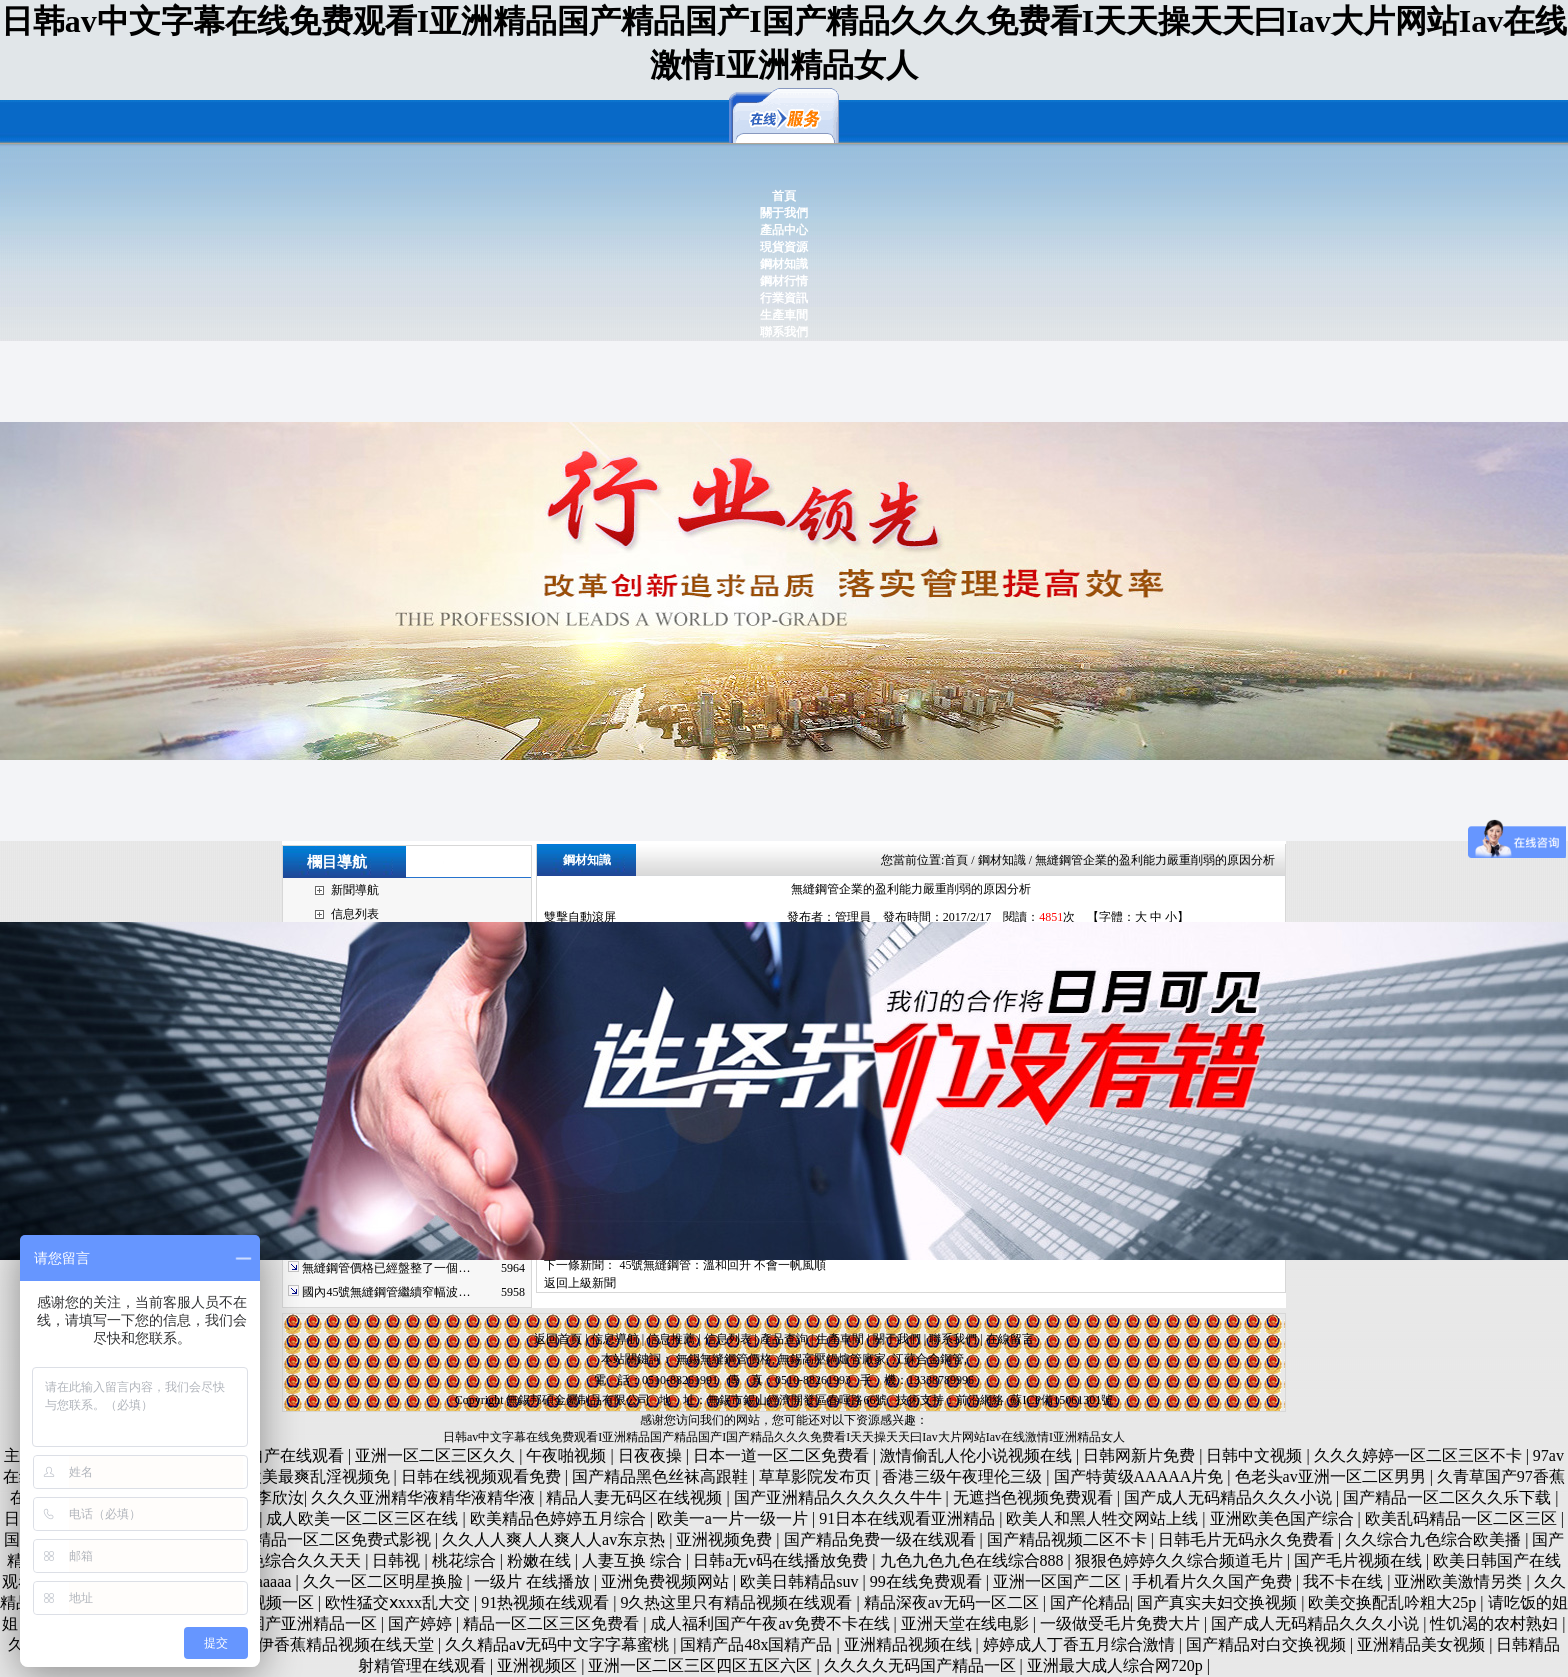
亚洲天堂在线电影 (967, 1623)
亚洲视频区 (539, 1665)
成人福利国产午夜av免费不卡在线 (771, 1623)
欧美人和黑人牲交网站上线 (1104, 1518)
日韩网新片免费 (1141, 1455)
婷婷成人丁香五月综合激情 (1081, 1644)
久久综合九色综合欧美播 (1435, 1539)
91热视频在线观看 (547, 1602)
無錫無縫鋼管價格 (724, 1359)
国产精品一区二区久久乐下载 (1449, 1497)
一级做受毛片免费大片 (1122, 1623)
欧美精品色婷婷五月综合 (560, 1518)
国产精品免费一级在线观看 (882, 1539)
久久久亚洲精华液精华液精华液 (425, 1497)
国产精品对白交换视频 (1268, 1644)
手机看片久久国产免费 (1214, 1581)
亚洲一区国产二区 (1059, 1581)
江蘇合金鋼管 (928, 1359)
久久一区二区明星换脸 (385, 1581)
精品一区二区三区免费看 (553, 1623)
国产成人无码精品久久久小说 (1230, 1497)
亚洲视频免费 (726, 1539)
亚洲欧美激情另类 (1460, 1581)
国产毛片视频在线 (1360, 1560)
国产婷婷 (422, 1623)
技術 (908, 1400)
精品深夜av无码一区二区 (953, 1602)
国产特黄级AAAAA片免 (1141, 1476)
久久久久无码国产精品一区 (922, 1665)
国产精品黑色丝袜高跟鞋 (662, 1476)
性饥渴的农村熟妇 (1496, 1623)
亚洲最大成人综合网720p (1117, 1665)
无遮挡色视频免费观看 (1035, 1497)
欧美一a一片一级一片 (734, 1518)
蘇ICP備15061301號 (1061, 1400)
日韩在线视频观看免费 (483, 1476)
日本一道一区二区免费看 (783, 1455)
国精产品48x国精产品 (758, 1644)
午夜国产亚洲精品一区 (299, 1623)
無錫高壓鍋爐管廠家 (832, 1359)
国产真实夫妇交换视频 (1219, 1602)
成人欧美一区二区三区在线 (364, 1518)
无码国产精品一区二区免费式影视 (313, 1539)
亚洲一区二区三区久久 (437, 1455)
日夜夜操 (652, 1455)
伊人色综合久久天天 (291, 1560)
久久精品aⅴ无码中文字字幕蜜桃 (559, 1644)
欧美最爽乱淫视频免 (320, 1476)
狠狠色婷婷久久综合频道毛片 (1181, 1560)
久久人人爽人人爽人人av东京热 (555, 1539)
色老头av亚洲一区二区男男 (1332, 1476)
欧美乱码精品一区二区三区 (1463, 1518)
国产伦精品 (1090, 1602)
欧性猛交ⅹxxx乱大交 (399, 1602)
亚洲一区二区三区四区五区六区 (702, 1665)
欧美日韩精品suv (801, 1581)
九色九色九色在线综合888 (974, 1560)
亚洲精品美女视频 (1423, 1644)
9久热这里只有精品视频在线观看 (738, 1602)
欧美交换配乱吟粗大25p (1394, 1602)
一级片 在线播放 (534, 1581)
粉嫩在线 (541, 1560)
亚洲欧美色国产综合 (1284, 1518)
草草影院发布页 (817, 1476)
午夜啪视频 (568, 1455)
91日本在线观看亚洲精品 (909, 1518)
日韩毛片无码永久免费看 (1248, 1539)
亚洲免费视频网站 (667, 1581)
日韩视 (398, 1560)
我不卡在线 (1345, 1581)
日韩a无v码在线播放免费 (782, 1560)
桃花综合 (466, 1560)
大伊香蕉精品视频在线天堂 (340, 1644)
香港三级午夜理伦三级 (964, 1476)
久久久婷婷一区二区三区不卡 (1420, 1455)
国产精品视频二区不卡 (1069, 1539)
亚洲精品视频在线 (910, 1644)
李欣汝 (280, 1497)
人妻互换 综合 (634, 1560)
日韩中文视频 (1256, 1455)
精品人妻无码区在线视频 (636, 1497)
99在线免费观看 (928, 1581)
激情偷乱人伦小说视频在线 (978, 1455)
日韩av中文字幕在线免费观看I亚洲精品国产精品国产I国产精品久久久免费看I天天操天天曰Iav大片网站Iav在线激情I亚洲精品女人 (784, 1437)
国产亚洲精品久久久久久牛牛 (840, 1497)
